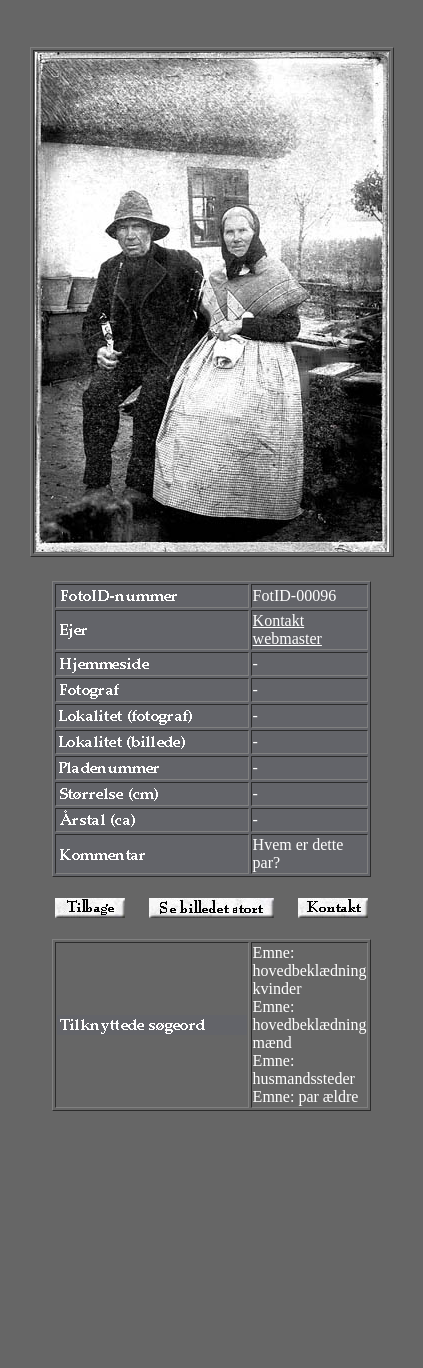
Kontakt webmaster (287, 629)
